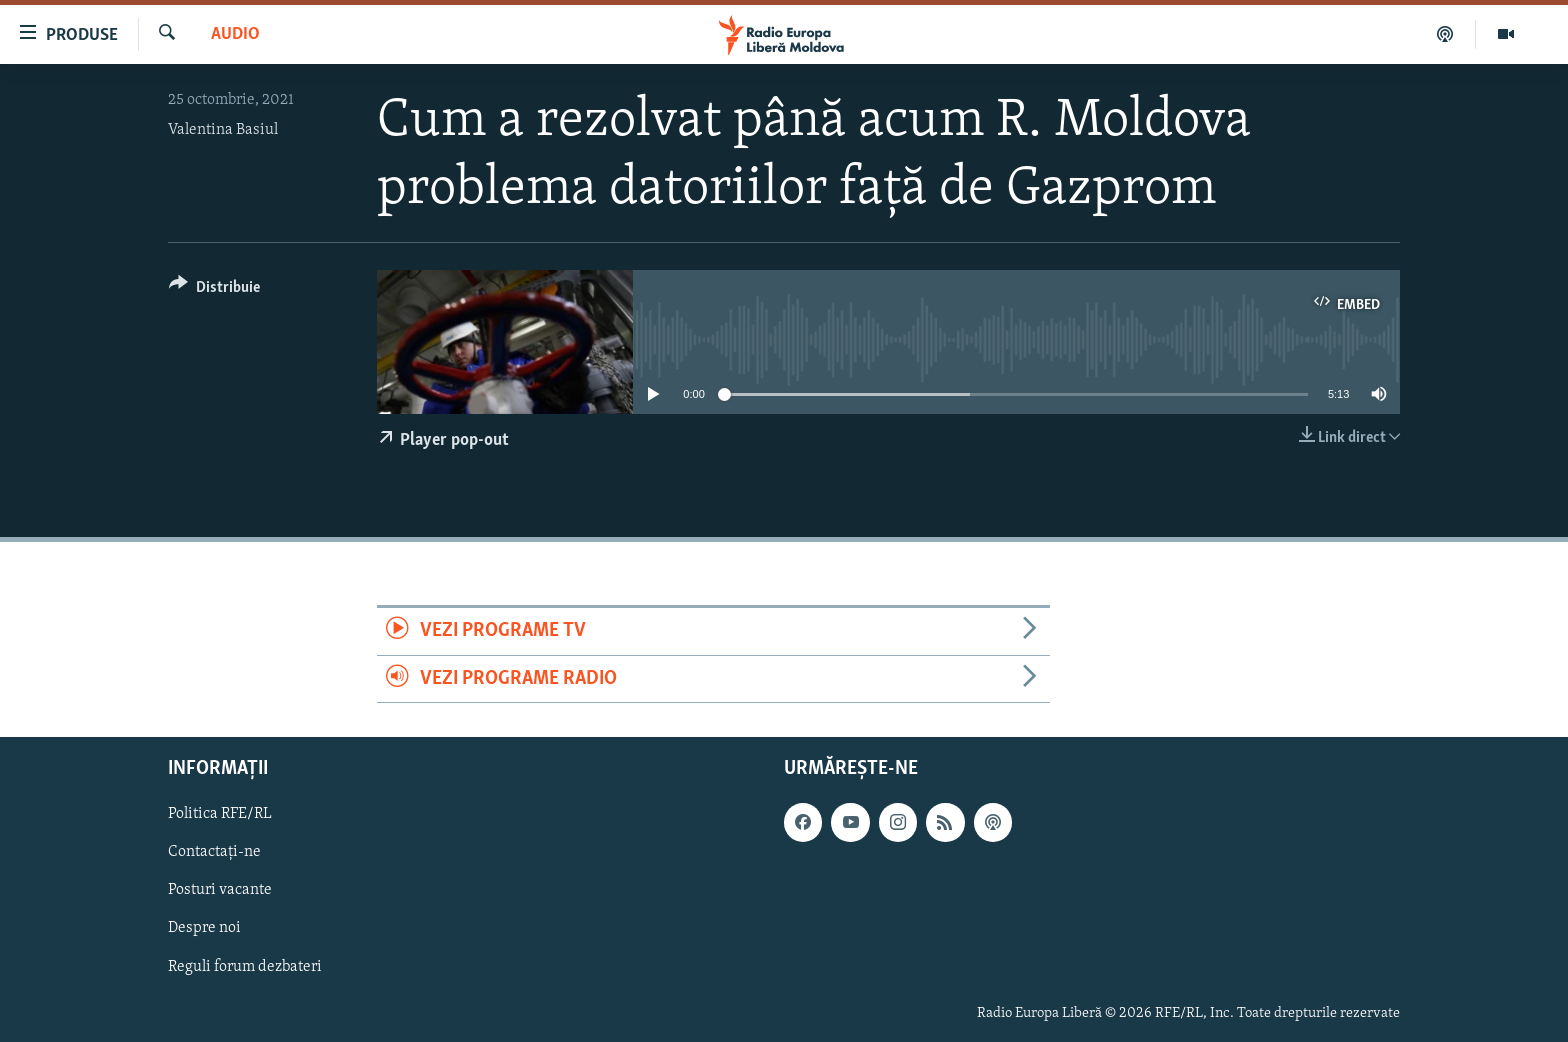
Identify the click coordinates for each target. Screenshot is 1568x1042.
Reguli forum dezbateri (245, 966)
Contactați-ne (214, 852)
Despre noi (204, 928)
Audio (235, 34)
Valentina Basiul (223, 130)
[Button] (214, 290)
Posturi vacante (220, 890)
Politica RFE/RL (220, 814)
